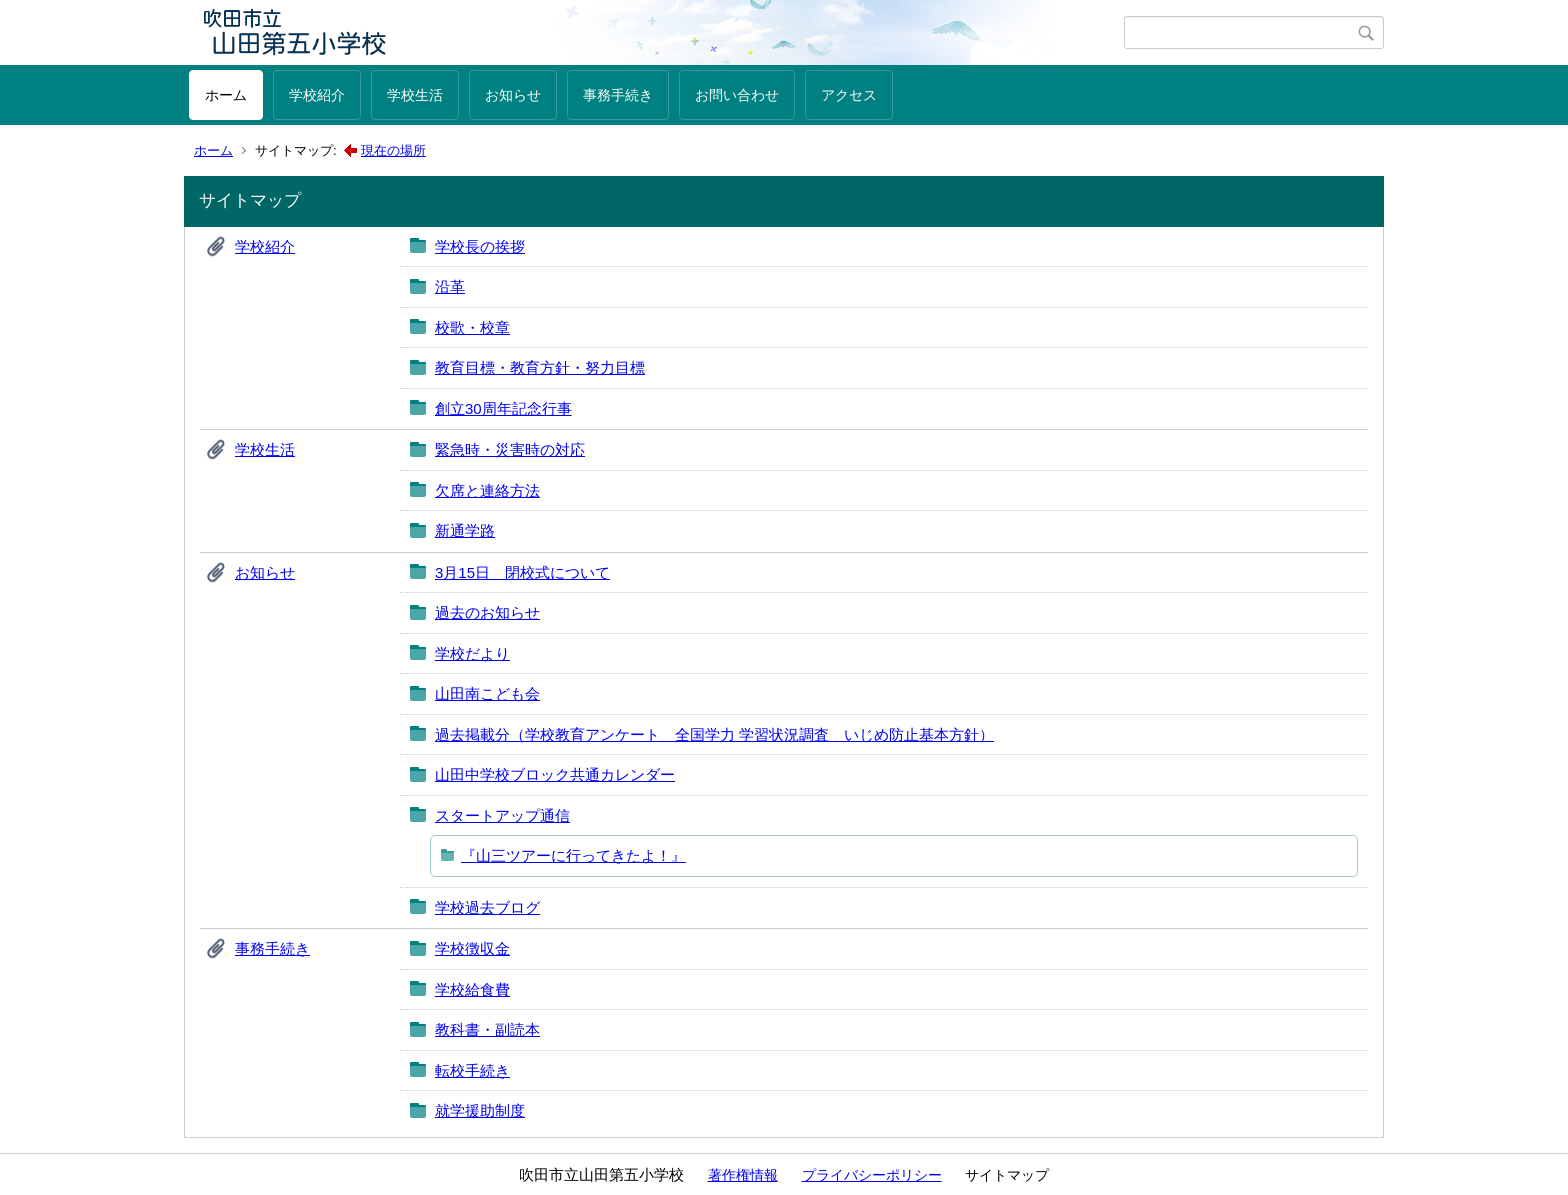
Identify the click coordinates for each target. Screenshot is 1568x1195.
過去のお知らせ (487, 612)
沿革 (450, 286)
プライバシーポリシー (872, 1175)
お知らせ (513, 95)
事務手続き (618, 95)
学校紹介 (317, 95)
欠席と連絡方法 (487, 490)
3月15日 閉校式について (522, 572)
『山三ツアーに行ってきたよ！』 (573, 855)
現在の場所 (393, 150)
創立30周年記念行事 (503, 408)
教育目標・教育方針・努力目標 (540, 367)
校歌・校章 (472, 327)
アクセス (849, 95)
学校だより (472, 653)
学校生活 (415, 95)
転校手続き (472, 1070)
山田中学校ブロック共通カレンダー (555, 774)
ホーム (226, 95)
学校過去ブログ (487, 907)
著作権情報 (743, 1175)
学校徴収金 (472, 948)
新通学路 (465, 530)
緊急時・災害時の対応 (510, 449)
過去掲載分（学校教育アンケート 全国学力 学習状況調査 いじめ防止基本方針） (714, 734)
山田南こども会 (487, 693)
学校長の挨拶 (480, 246)
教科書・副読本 (487, 1029)
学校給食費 (472, 989)
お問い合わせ (737, 95)
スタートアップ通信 (502, 815)
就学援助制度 (480, 1110)
